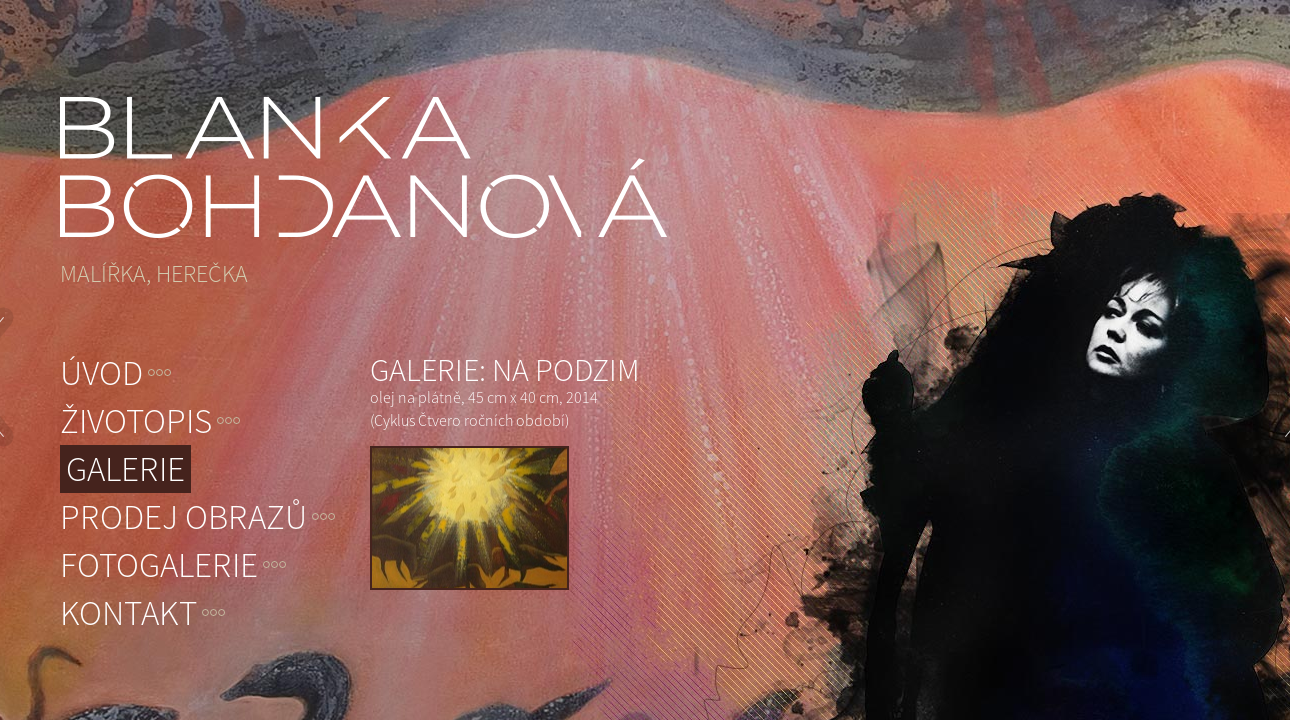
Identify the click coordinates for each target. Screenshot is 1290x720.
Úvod (101, 373)
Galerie (125, 469)
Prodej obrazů (183, 517)
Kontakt (128, 613)
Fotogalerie (159, 565)
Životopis (136, 421)
